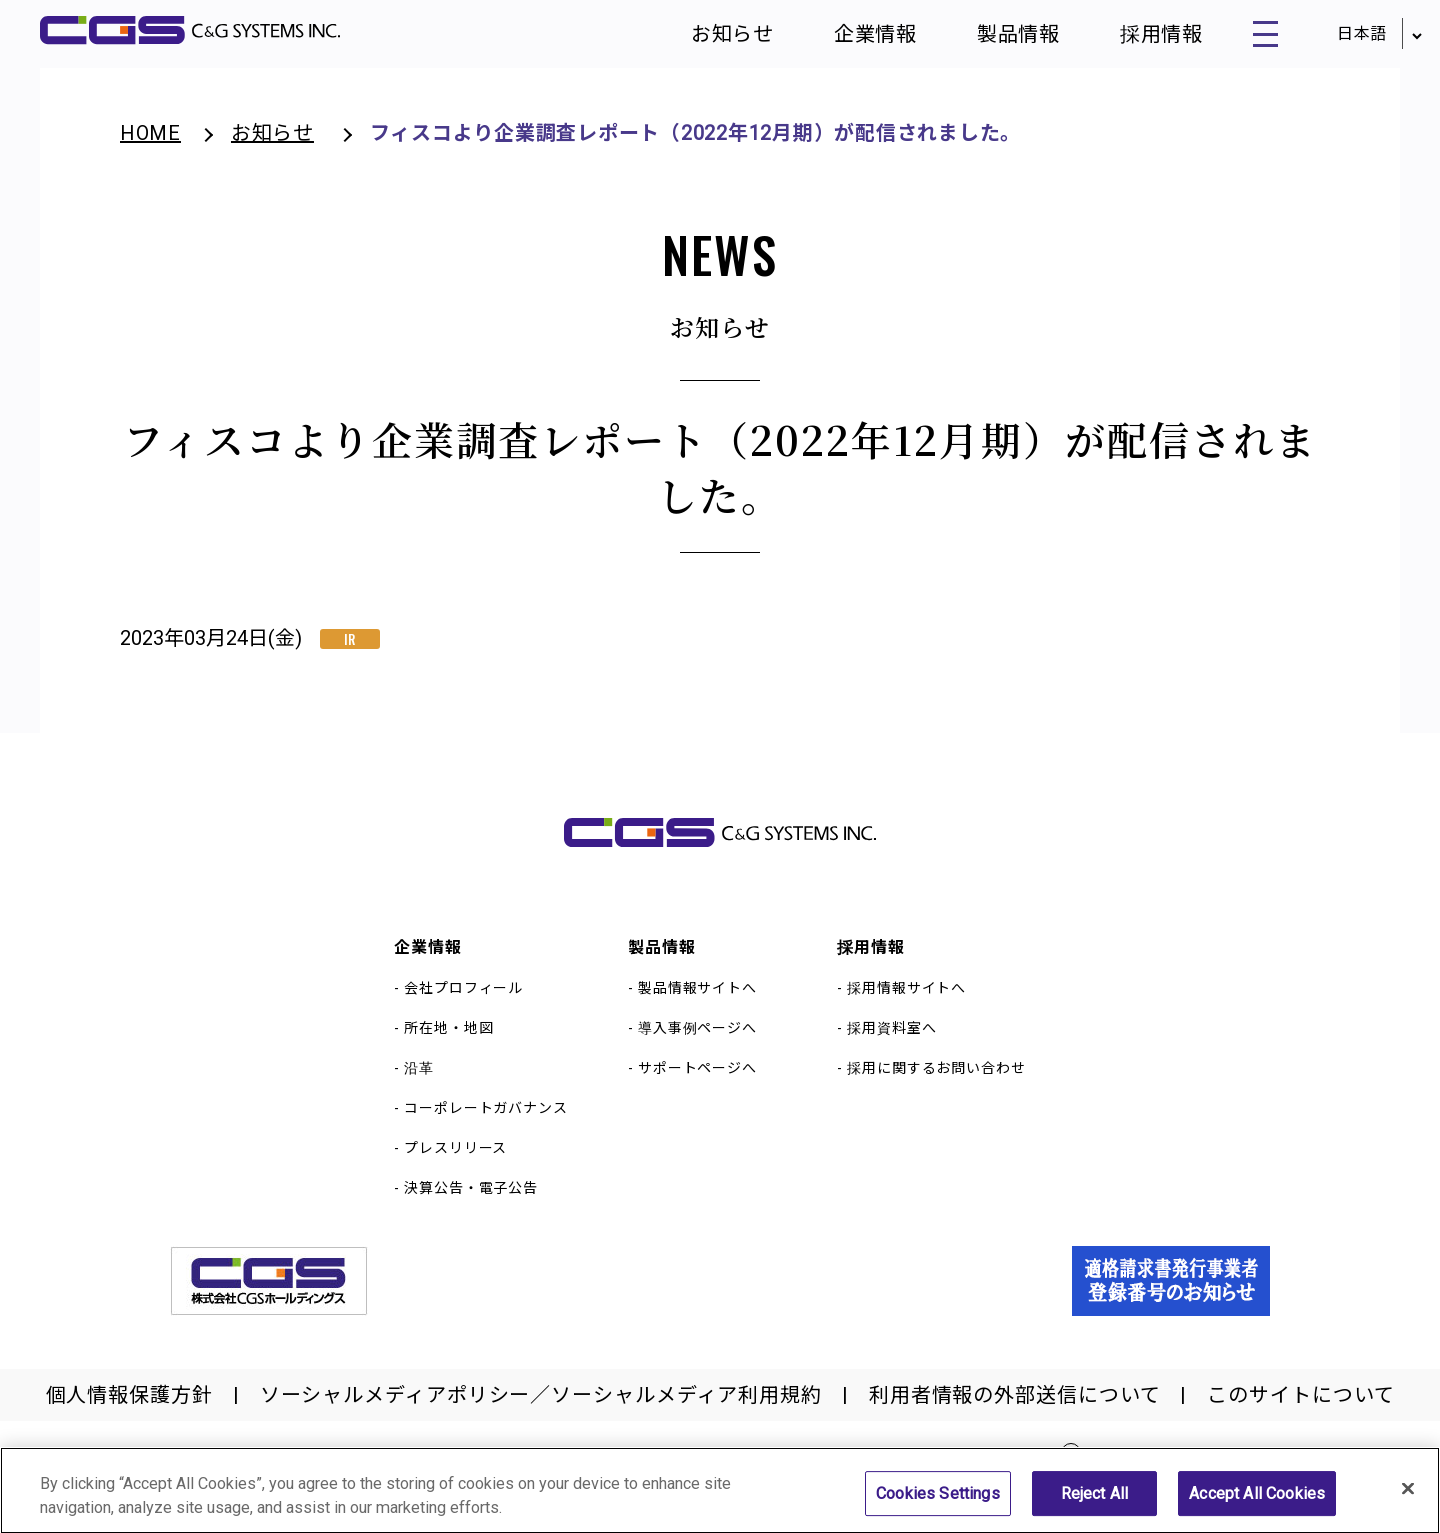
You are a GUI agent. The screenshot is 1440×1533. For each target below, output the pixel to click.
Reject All (1095, 1503)
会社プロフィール (463, 1000)
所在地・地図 (448, 1040)
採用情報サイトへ (906, 1000)
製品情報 (994, 40)
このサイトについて (1300, 1407)
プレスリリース (455, 1160)
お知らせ (708, 40)
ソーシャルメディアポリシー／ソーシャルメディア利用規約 (541, 1407)
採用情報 (1136, 40)
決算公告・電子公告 (471, 1200)
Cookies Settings (938, 1503)
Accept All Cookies (1257, 1503)
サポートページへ (697, 1080)
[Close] (1408, 1498)
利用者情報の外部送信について (1015, 1407)
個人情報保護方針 (129, 1407)
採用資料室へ (891, 1040)
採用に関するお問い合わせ (936, 1080)
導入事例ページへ (697, 1040)
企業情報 (851, 40)
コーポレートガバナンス (486, 1120)
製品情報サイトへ (697, 1000)
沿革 (419, 1080)
